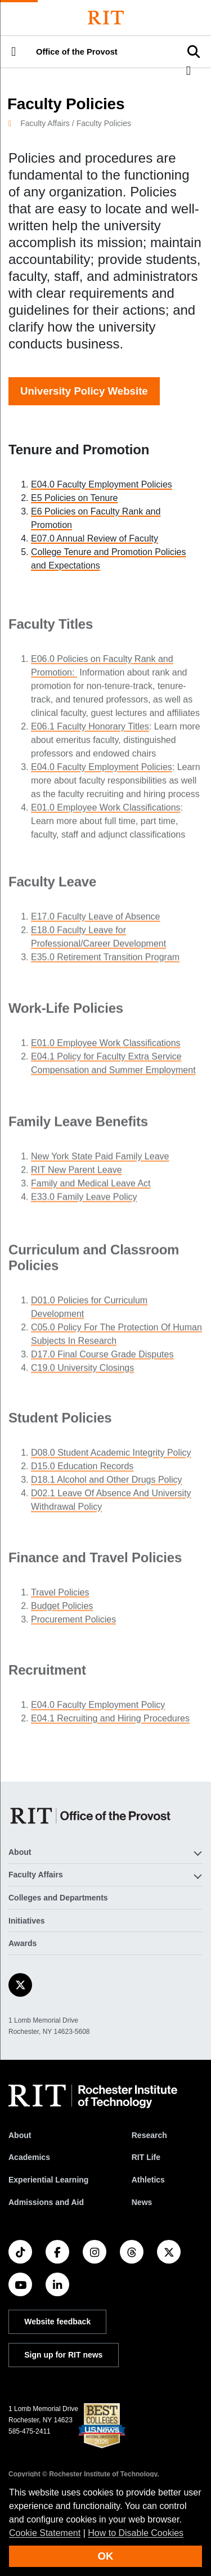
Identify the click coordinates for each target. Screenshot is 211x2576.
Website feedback (57, 2321)
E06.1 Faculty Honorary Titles (90, 737)
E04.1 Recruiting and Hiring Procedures (110, 1722)
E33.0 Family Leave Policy (84, 1201)
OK (106, 2556)
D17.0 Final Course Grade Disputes (102, 1361)
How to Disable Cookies (135, 2533)
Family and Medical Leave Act (91, 1188)
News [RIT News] (142, 2202)
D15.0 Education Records (82, 1472)
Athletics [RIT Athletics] (148, 2179)
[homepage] (14, 123)
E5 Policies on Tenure (74, 498)
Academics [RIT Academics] (29, 2157)
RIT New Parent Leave (76, 1174)
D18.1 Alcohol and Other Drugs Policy (106, 1485)
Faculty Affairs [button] (35, 1874)
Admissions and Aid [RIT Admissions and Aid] (46, 2202)
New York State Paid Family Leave (100, 1161)
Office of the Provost (77, 51)
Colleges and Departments (58, 1897)
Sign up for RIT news (63, 2354)
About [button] (19, 1852)
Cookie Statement (44, 2533)
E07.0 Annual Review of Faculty (94, 538)
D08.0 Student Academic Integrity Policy (111, 1458)
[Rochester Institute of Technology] (106, 17)
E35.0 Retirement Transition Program (105, 962)
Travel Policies (60, 1596)
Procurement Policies (73, 1623)
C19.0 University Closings (82, 1374)
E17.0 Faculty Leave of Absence (95, 921)
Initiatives (26, 1920)
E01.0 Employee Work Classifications (106, 818)
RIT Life (146, 2157)
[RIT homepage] (92, 2096)
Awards (22, 1943)
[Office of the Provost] (91, 1815)
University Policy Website (84, 391)
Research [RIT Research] (149, 2135)
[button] (13, 51)
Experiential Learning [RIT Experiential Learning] (48, 2179)
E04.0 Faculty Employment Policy (98, 1708)
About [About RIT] (19, 2135)
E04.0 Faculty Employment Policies (101, 484)
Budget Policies (62, 1610)
